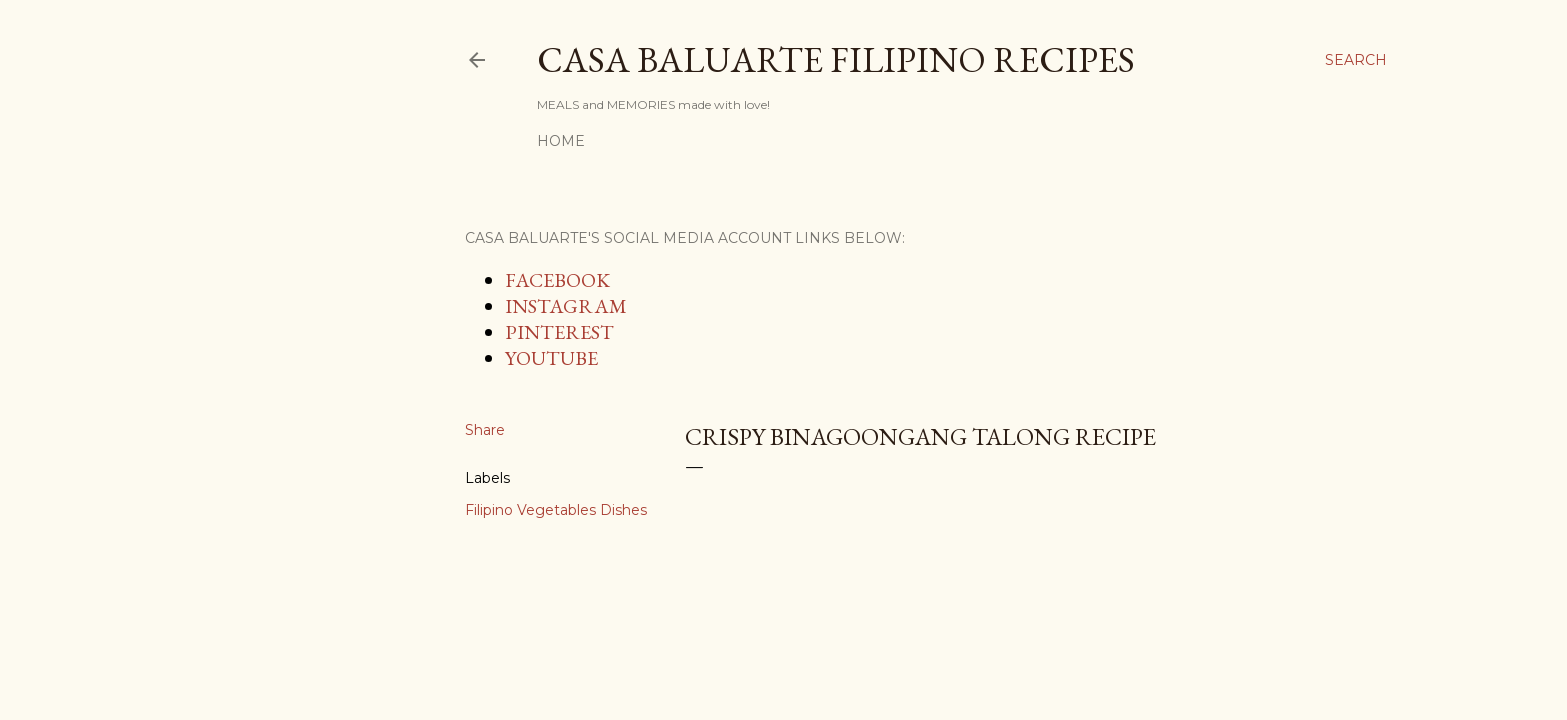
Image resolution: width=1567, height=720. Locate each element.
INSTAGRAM (566, 306)
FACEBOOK (557, 280)
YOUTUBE (551, 358)
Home (561, 141)
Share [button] (485, 430)
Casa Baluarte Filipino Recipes (836, 59)
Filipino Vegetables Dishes (556, 510)
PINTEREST (559, 332)
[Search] (1356, 60)
